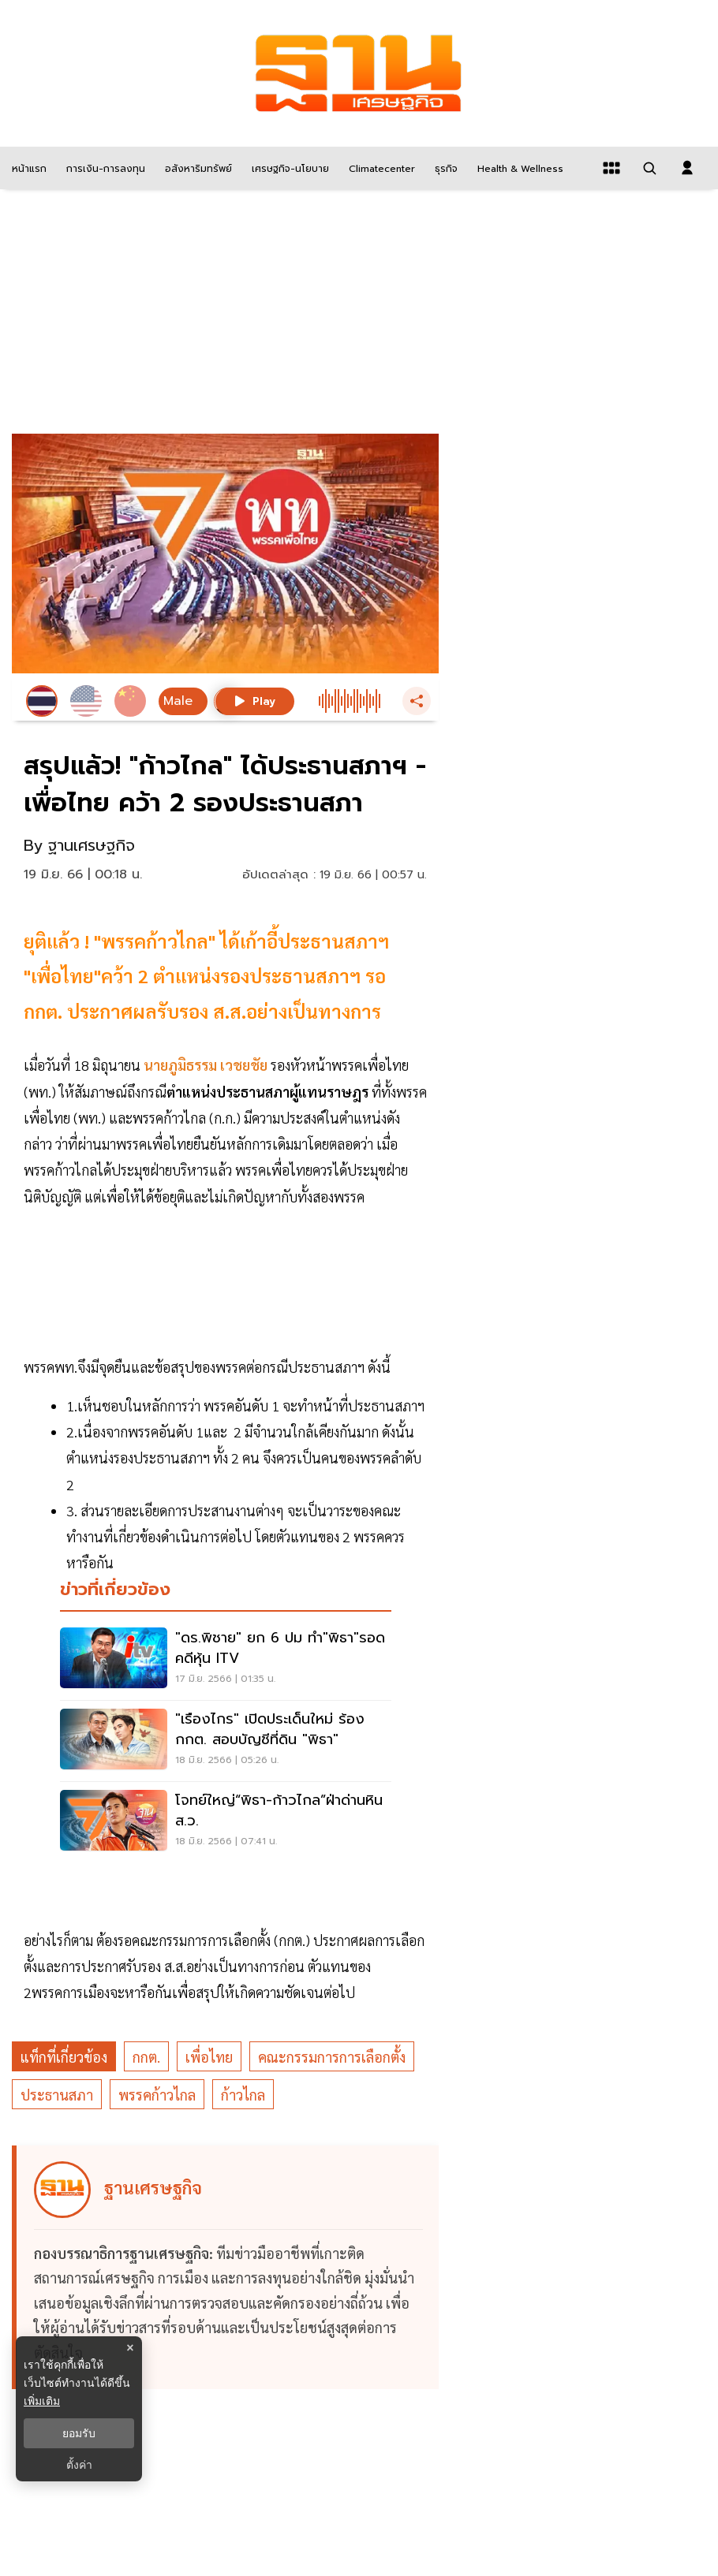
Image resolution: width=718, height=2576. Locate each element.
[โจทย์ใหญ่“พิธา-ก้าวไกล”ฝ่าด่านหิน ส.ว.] (225, 1822)
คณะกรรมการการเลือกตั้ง (332, 2057)
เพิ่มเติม (42, 2401)
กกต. (146, 2057)
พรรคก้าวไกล (157, 2095)
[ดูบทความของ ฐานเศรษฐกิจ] (228, 2267)
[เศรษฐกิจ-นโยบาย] (288, 167)
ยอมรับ (78, 2433)
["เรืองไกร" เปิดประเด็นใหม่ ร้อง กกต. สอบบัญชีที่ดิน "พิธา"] (225, 1741)
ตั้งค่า (79, 2465)
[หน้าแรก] (27, 167)
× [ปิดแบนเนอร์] (129, 2347)
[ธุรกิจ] (444, 167)
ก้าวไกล (243, 2095)
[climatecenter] (380, 167)
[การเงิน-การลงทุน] (103, 167)
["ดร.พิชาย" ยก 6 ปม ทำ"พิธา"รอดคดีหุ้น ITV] (225, 1659)
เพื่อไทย (209, 2057)
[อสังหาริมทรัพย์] (196, 167)
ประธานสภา (57, 2095)
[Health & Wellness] (518, 167)
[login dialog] (687, 168)
